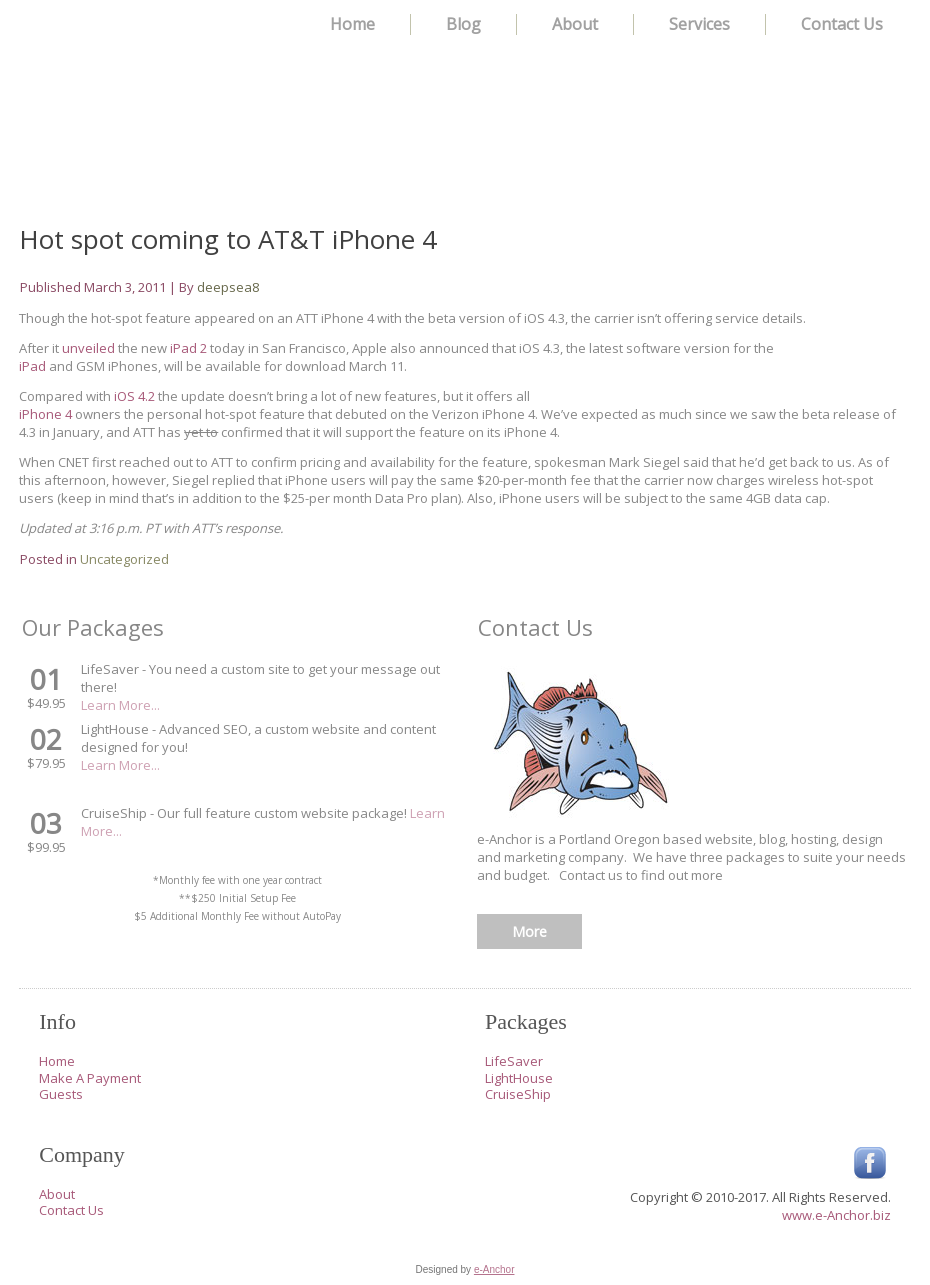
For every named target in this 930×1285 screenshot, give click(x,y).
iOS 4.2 (134, 396)
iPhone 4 (47, 414)
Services (699, 24)
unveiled (88, 348)
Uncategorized (124, 559)
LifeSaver (514, 1061)
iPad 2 (188, 348)
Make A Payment (90, 1078)
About (575, 24)
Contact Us (842, 24)
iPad (32, 366)
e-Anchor (494, 1269)
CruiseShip (518, 1094)
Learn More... (120, 705)
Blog (463, 24)
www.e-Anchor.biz (836, 1215)
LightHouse (519, 1078)
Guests (61, 1094)
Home (352, 24)
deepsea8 (228, 287)
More (529, 931)
